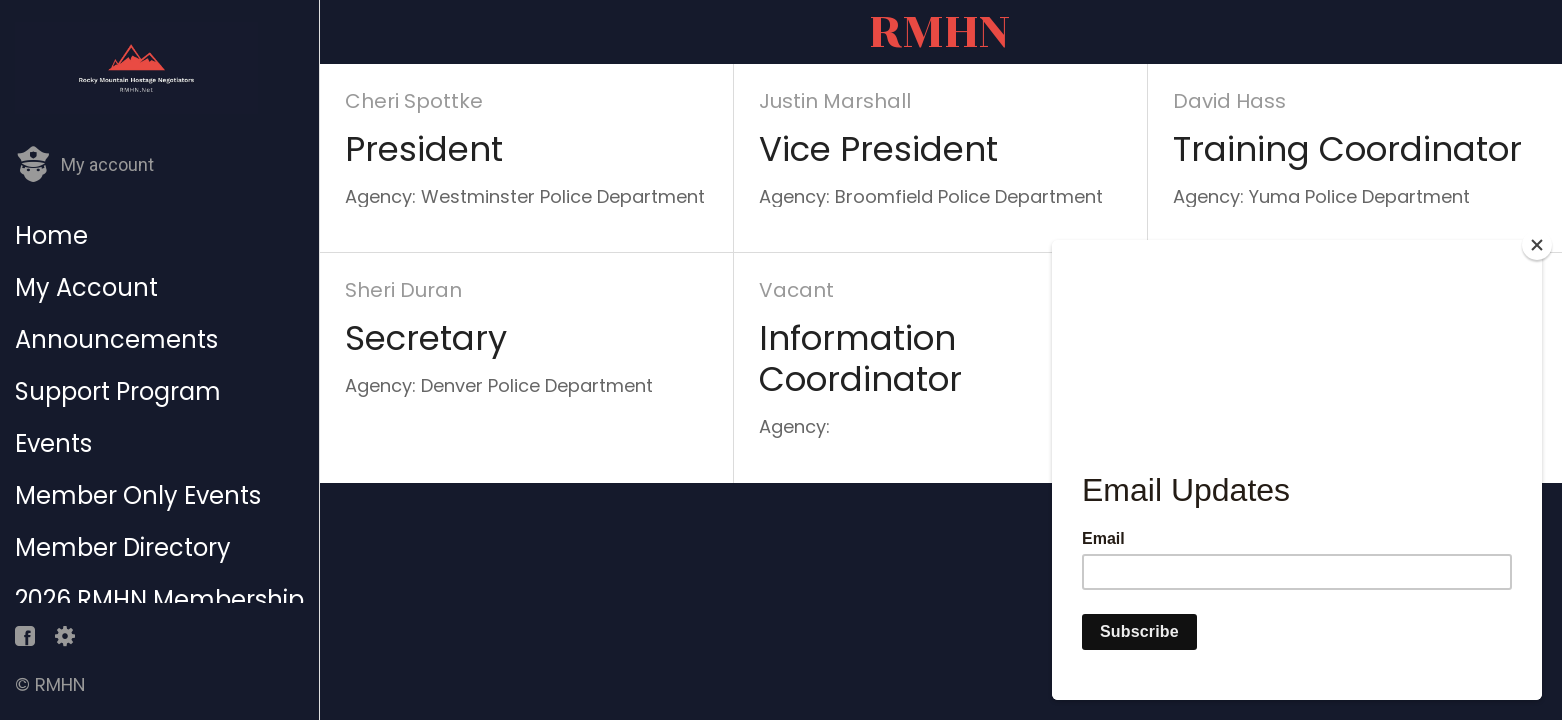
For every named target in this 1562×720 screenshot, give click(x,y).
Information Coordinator (860, 359)
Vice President (878, 149)
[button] (84, 165)
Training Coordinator (1347, 149)
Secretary (426, 338)
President (424, 149)
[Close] (1537, 245)
